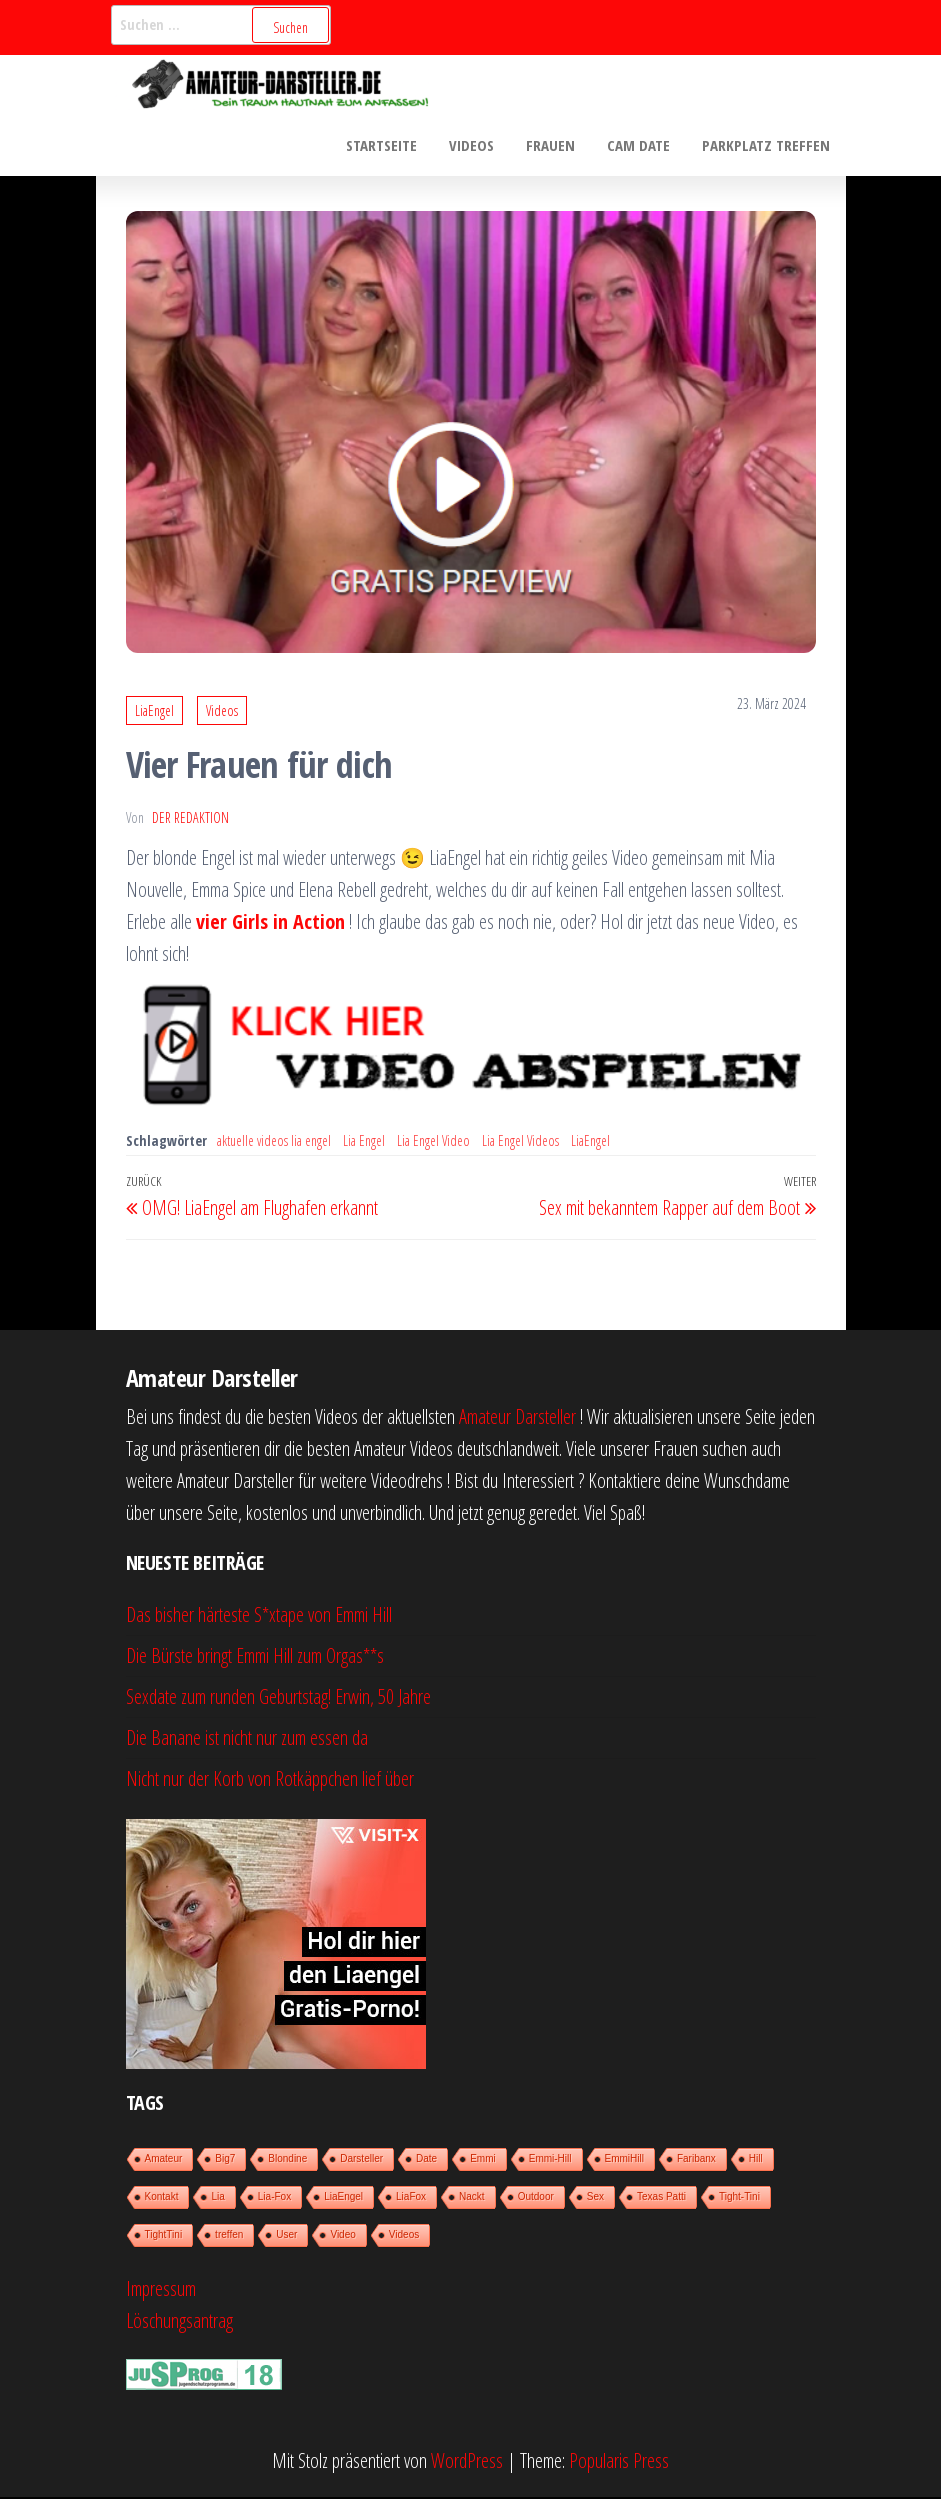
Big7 (225, 2160)
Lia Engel (364, 1142)
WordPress (467, 2462)
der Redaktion (190, 819)
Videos (478, 146)
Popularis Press (619, 2462)
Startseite (390, 146)
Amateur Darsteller (517, 1418)
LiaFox (411, 2198)
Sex (595, 2198)
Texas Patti (661, 2198)
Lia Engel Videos (520, 1142)
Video (342, 2236)
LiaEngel (154, 712)
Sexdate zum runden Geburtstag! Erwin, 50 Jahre (278, 1698)
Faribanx (696, 2160)
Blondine (287, 2160)
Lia (217, 2198)
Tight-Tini (739, 2198)
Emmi (483, 2160)
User (286, 2236)
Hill (756, 2160)
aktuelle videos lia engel (274, 1142)
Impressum (161, 2290)
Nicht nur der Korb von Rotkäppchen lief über (270, 1780)
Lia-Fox (274, 2198)
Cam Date (641, 146)
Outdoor (536, 2198)
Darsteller (361, 2160)
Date (426, 2160)
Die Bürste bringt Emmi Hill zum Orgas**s (255, 1657)
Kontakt (162, 2198)
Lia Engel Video (433, 1142)
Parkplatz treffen (767, 146)
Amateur (164, 2160)
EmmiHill (624, 2160)
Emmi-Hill (550, 2160)
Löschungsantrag (179, 2322)
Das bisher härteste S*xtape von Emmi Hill (259, 1616)
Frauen (555, 146)
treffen (229, 2236)
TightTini (164, 2236)
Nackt (472, 2198)
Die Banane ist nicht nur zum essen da (247, 1739)
